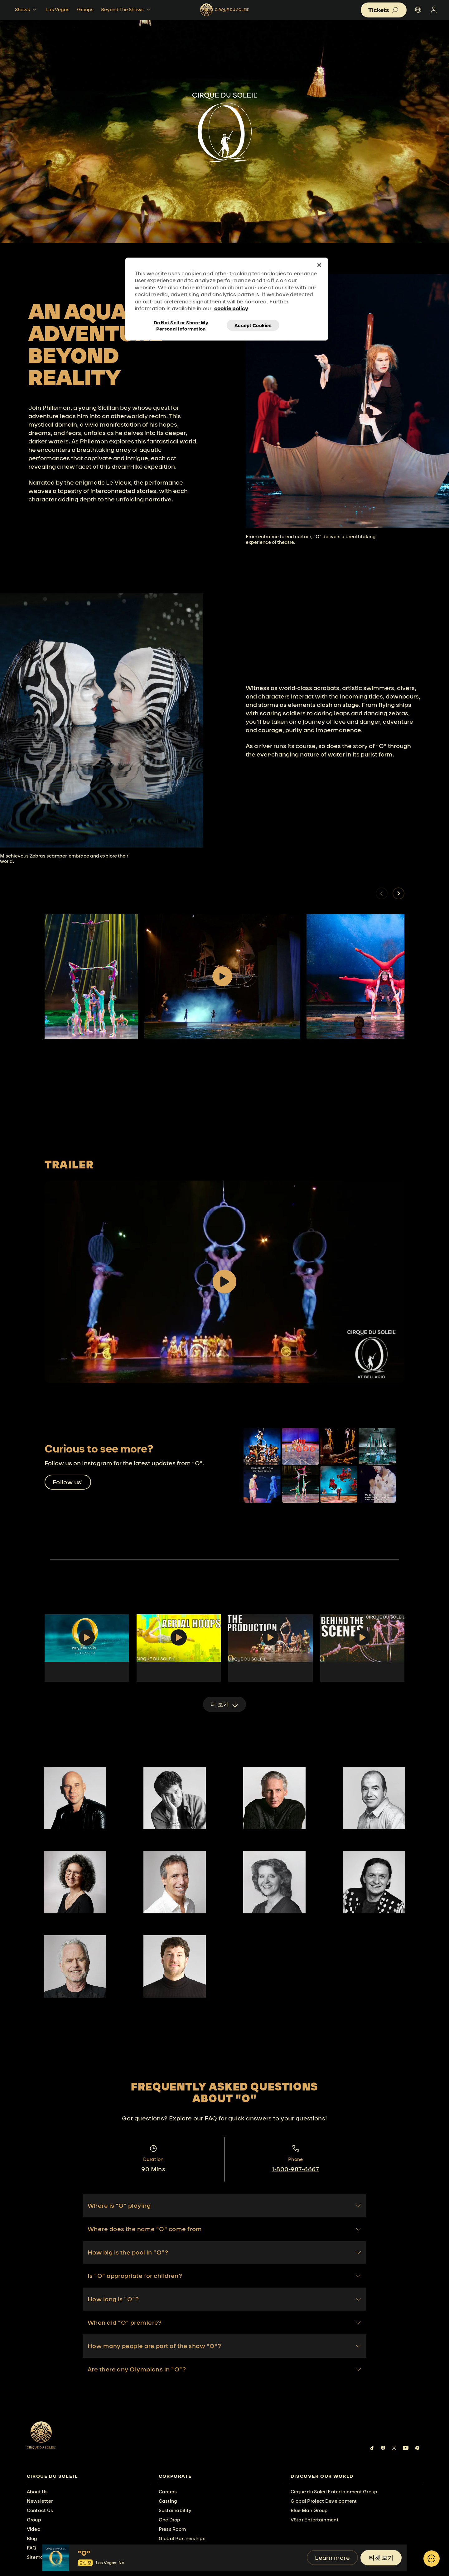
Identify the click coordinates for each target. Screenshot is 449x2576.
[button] (398, 893)
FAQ (31, 2548)
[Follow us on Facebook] (383, 2448)
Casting (168, 2501)
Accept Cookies (253, 325)
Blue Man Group (309, 2510)
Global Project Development (324, 2501)
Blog (32, 2538)
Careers (168, 2492)
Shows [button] (26, 9)
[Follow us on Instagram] (394, 2448)
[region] (226, 299)
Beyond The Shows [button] (126, 9)
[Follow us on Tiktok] (372, 2448)
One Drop (170, 2520)
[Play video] (222, 976)
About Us (37, 2492)
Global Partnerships (182, 2538)
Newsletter (40, 2501)
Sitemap (37, 2557)
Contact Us (40, 2510)
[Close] (319, 265)
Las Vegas (58, 9)
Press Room (172, 2529)
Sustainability (175, 2510)
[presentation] (88, 2476)
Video (33, 2529)
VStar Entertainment (315, 2520)
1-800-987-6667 (295, 2169)
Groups (85, 9)
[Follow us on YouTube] (405, 2448)
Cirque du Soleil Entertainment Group (334, 2492)
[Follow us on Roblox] (417, 2448)
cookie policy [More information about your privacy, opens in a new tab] (231, 308)
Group (34, 2520)
